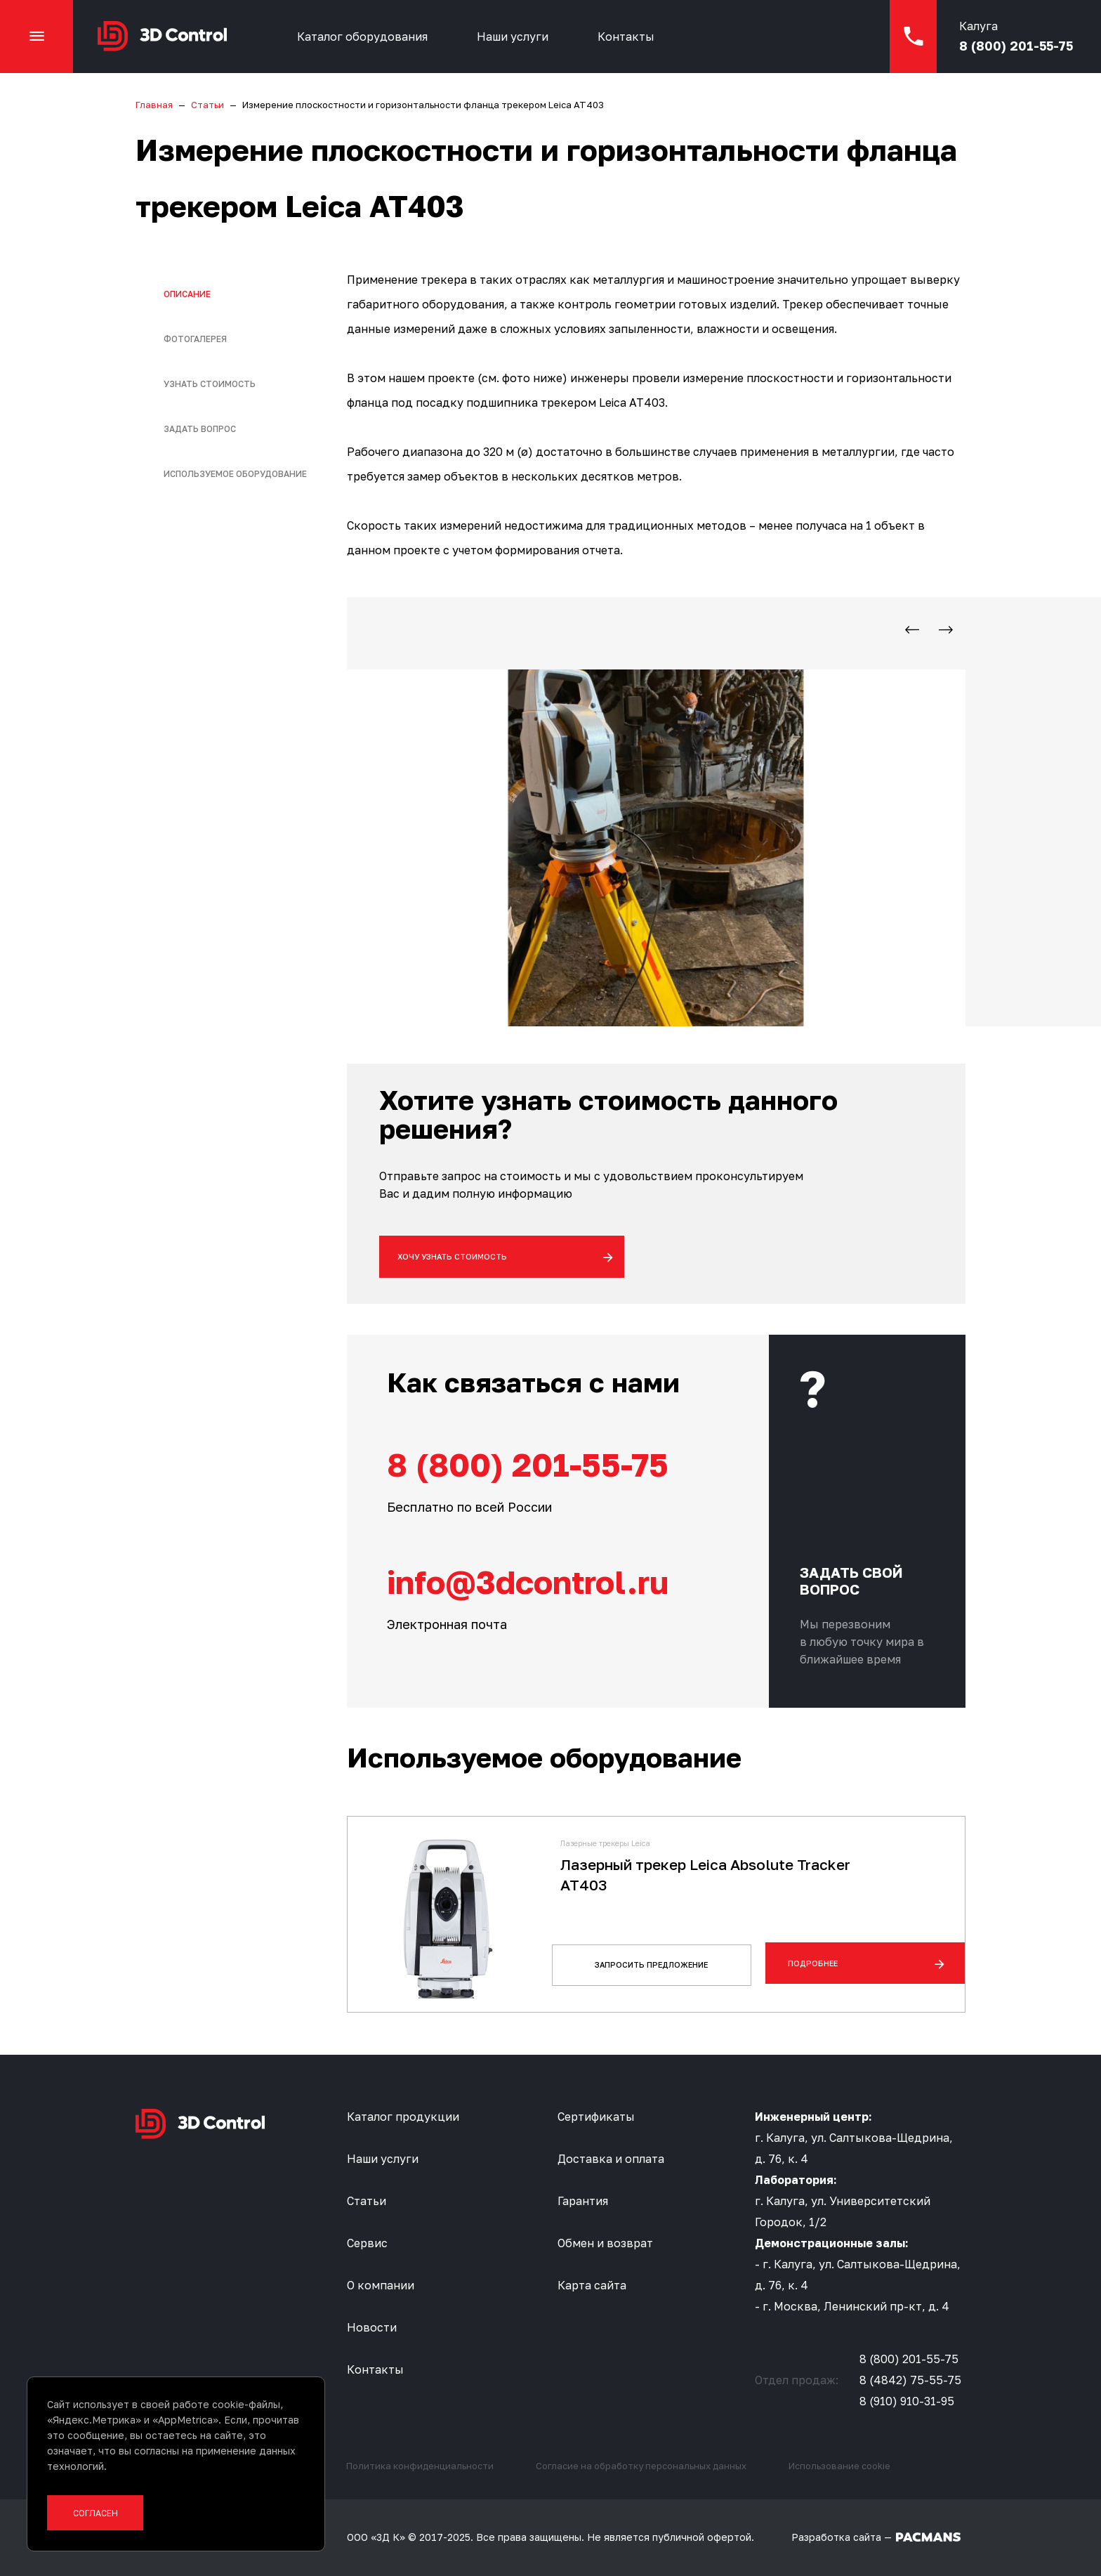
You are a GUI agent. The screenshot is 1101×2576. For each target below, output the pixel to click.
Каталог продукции (403, 2117)
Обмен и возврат (605, 2243)
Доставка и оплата (611, 2159)
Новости (372, 2327)
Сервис (367, 2243)
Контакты (632, 39)
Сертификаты (596, 2117)
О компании (380, 2285)
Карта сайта (592, 2285)
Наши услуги (519, 39)
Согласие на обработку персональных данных (641, 2465)
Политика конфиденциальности (420, 2465)
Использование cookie (839, 2465)
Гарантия (583, 2201)
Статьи (366, 2201)
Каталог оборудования (368, 39)
